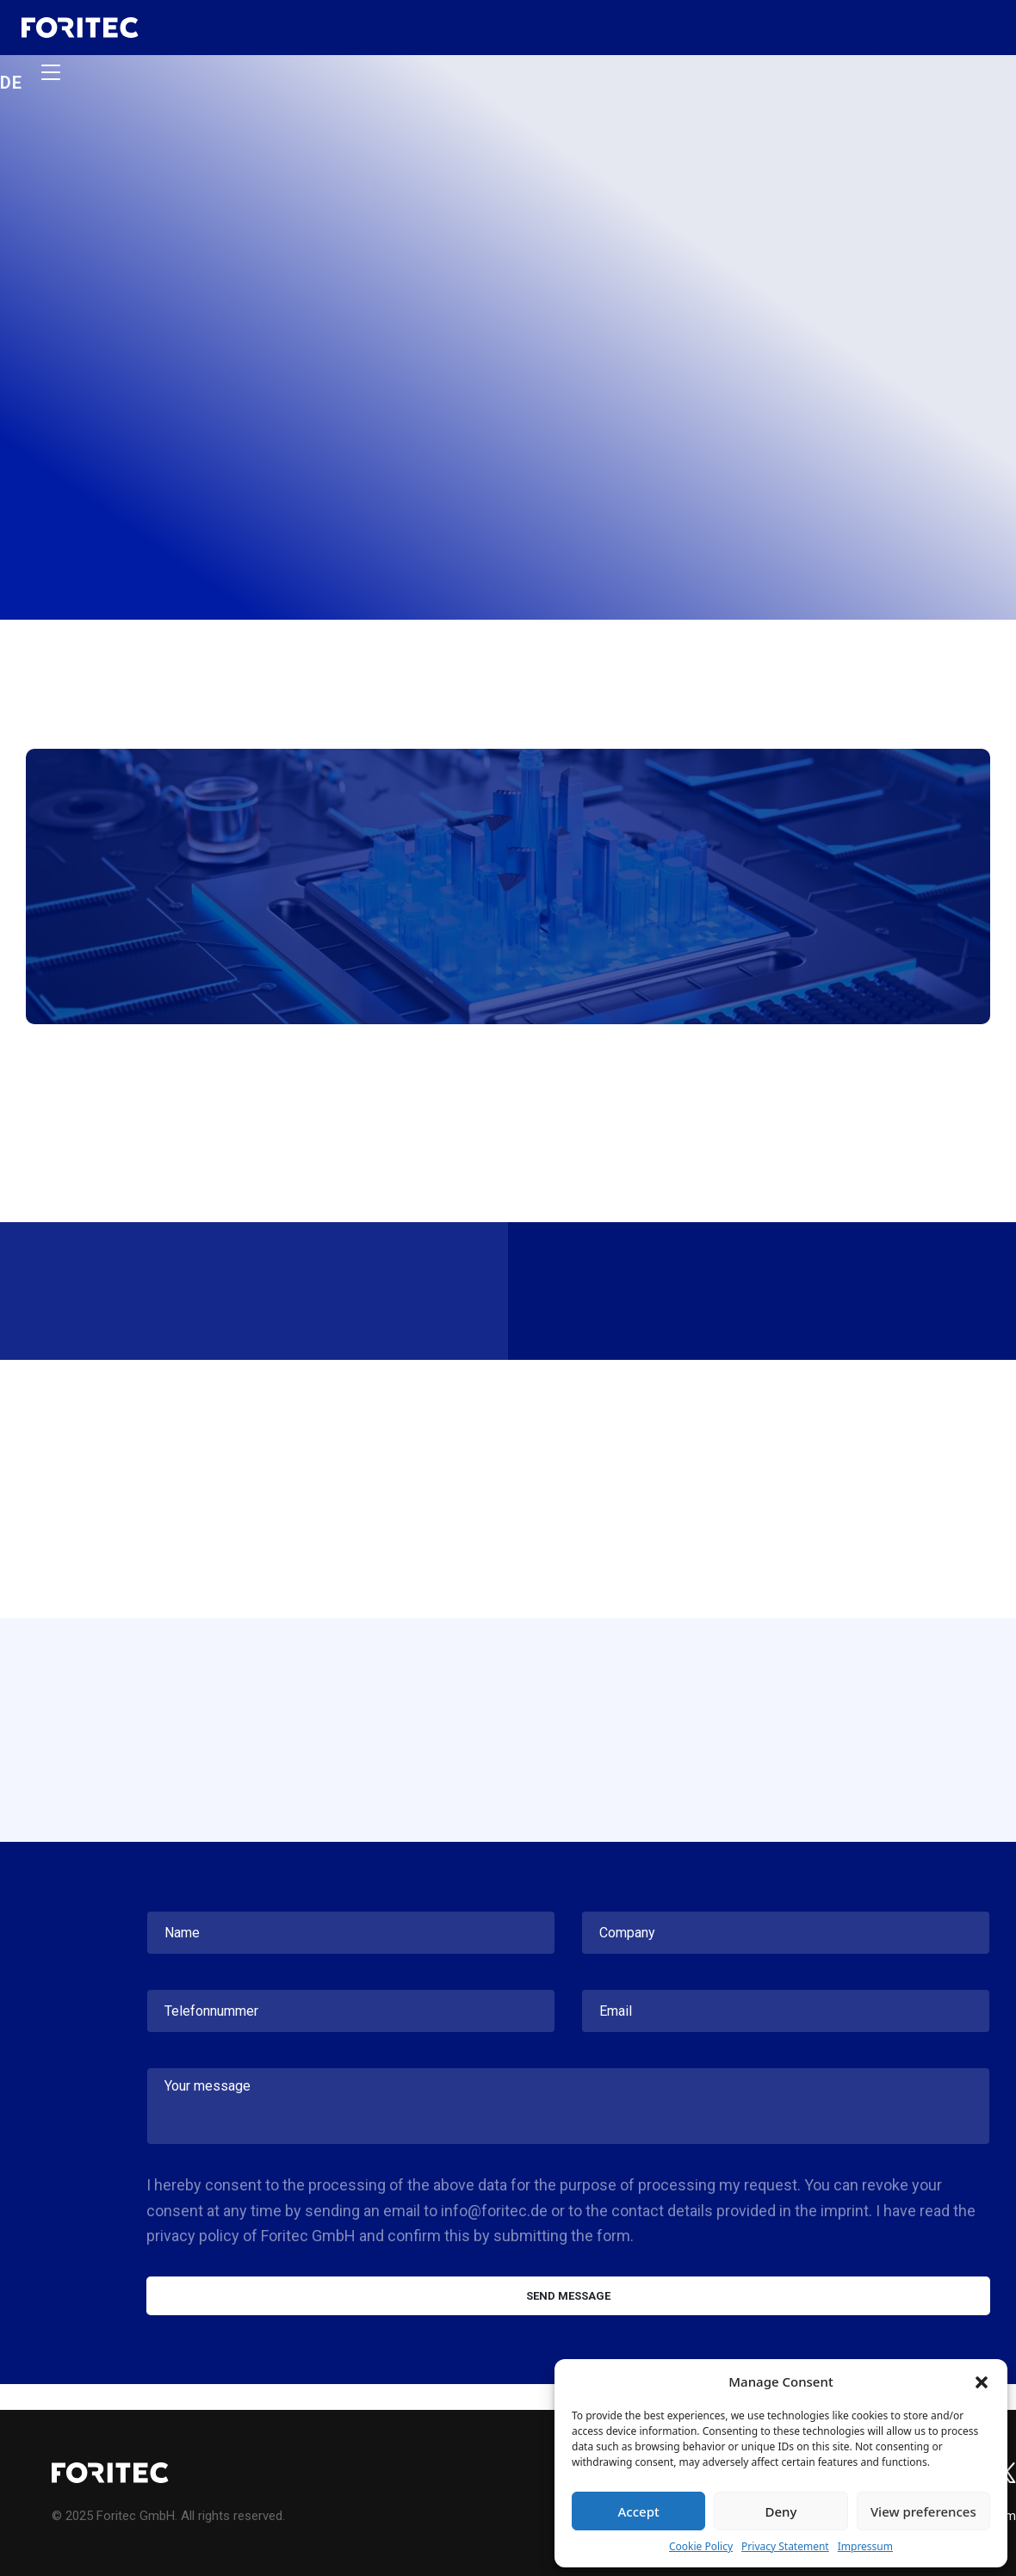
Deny (781, 2511)
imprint (845, 2211)
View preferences (923, 2511)
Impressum (865, 2546)
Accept (639, 2511)
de (11, 81)
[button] (981, 2381)
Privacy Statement (785, 2546)
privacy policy (192, 2236)
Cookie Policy (701, 2546)
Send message (568, 2295)
